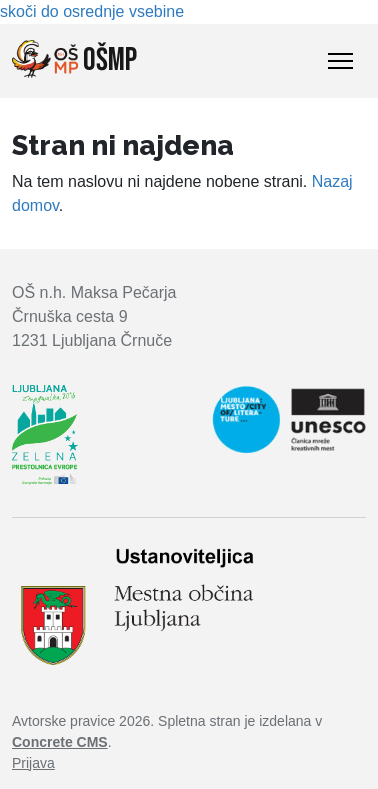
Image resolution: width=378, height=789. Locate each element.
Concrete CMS (60, 742)
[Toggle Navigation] (340, 61)
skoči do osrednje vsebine (92, 11)
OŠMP (74, 60)
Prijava (33, 763)
